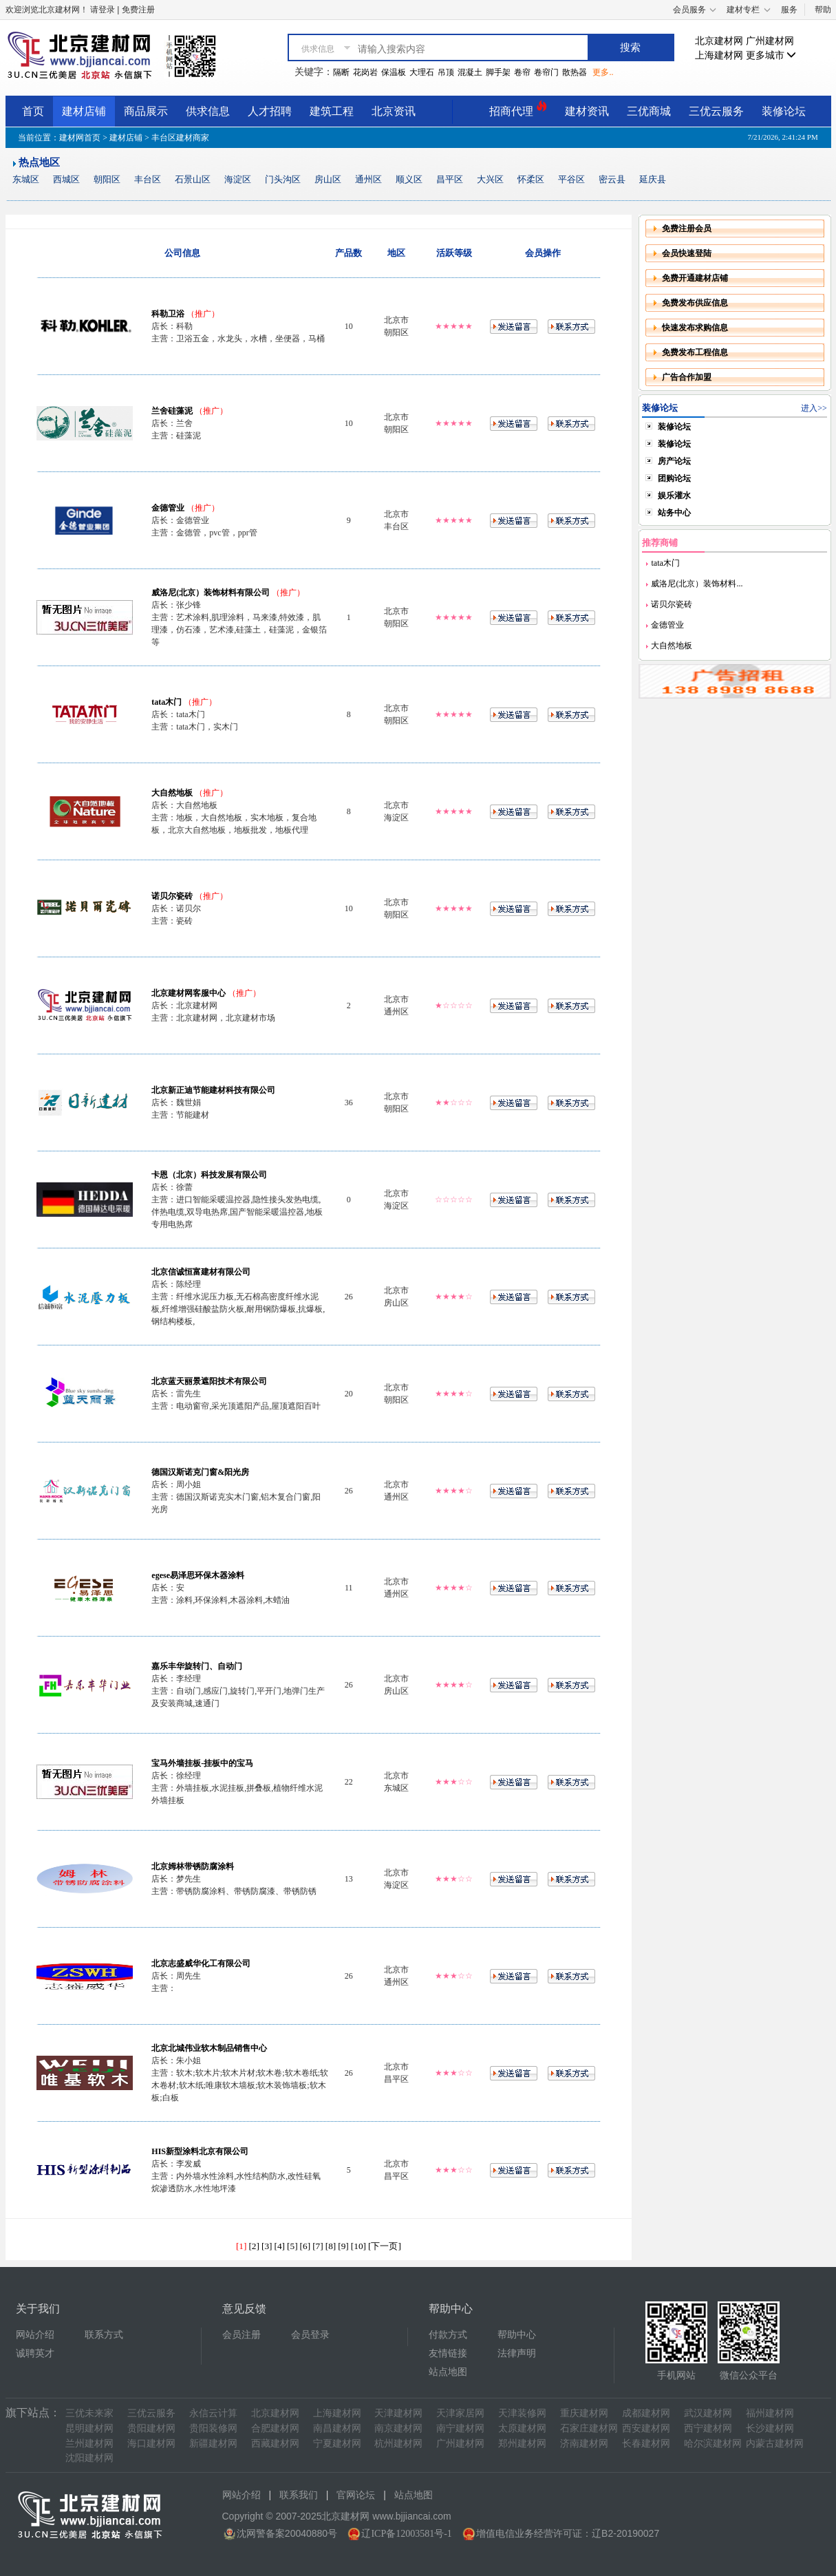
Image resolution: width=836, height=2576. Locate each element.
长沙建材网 (770, 2428)
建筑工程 (332, 111)
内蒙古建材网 (775, 2443)
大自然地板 (172, 793)
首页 (33, 111)
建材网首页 (79, 137)
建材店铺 (84, 111)
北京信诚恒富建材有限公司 (200, 1272)
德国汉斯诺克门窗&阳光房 (200, 1472)
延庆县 (652, 179)
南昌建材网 (337, 2428)
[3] (266, 2246)
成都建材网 (646, 2413)
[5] (292, 2246)
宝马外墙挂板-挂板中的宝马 (202, 1763)
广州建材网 (770, 41)
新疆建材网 (213, 2443)
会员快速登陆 (686, 253)
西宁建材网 (708, 2428)
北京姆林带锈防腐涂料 (192, 1866)
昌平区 (449, 179)
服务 (789, 9)
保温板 (393, 72)
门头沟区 (283, 179)
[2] (253, 2246)
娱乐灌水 (674, 495)
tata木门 (166, 702)
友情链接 (448, 2353)
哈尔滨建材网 (713, 2443)
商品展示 (146, 111)
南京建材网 (398, 2428)
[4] (280, 2246)
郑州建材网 (522, 2443)
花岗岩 (365, 72)
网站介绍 (35, 2335)
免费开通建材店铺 (695, 278)
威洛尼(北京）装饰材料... (695, 583)
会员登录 (310, 2335)
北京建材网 (719, 41)
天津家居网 (460, 2413)
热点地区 (39, 162)
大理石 (421, 72)
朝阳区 (107, 179)
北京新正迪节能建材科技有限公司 (213, 1090)
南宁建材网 (460, 2428)
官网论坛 (355, 2495)
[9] (343, 2246)
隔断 (341, 72)
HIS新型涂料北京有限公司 (199, 2151)
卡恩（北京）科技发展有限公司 (209, 1175)
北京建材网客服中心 (188, 993)
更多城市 (771, 55)
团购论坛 (674, 478)
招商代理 (518, 109)
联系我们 (298, 2495)
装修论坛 (784, 111)
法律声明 (516, 2353)
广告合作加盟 (686, 377)
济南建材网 (584, 2443)
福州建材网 (770, 2413)
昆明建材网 (89, 2428)
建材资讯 (587, 111)
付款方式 (448, 2335)
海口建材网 (151, 2443)
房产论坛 (674, 461)
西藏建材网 (275, 2443)
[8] (330, 2246)
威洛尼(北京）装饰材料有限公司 (210, 592)
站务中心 (674, 513)
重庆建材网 (584, 2413)
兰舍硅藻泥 (172, 411)
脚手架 (498, 72)
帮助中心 (516, 2335)
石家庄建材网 (589, 2428)
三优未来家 (89, 2413)
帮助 (823, 9)
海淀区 (237, 179)
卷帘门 (546, 72)
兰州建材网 (89, 2443)
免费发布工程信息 (695, 352)
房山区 (327, 179)
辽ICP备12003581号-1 (406, 2534)
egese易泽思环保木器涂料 (197, 1575)
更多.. (602, 72)
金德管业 (167, 508)
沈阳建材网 (89, 2458)
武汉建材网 (708, 2413)
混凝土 (470, 72)
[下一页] (384, 2246)
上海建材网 (719, 55)
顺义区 (409, 179)
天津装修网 (522, 2413)
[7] (317, 2246)
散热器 (574, 72)
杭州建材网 (398, 2443)
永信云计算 (213, 2413)
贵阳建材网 (151, 2428)
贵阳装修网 (213, 2428)
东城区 (25, 179)
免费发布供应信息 (695, 303)
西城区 (66, 179)
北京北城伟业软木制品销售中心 (209, 2048)
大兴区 (490, 179)
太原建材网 (522, 2428)
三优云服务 (716, 111)
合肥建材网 (275, 2428)
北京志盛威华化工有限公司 (200, 1963)
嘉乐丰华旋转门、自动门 (196, 1666)
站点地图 (448, 2372)
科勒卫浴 (167, 314)
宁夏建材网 (337, 2443)
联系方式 (104, 2335)
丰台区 (147, 179)
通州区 (368, 179)
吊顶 (446, 72)
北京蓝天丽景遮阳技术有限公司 (209, 1381)
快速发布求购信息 (695, 327)
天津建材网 (398, 2413)
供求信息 (208, 111)
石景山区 (193, 179)
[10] (358, 2246)
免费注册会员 (686, 228)
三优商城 (649, 111)
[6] (305, 2246)
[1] (241, 2246)
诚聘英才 (35, 2353)
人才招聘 (270, 111)
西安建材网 (646, 2428)
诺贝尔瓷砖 (172, 896)
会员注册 (241, 2335)
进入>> (814, 408)
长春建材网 (646, 2443)
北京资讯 (394, 111)
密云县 (612, 179)
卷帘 (522, 72)
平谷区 (571, 179)
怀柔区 (530, 179)
